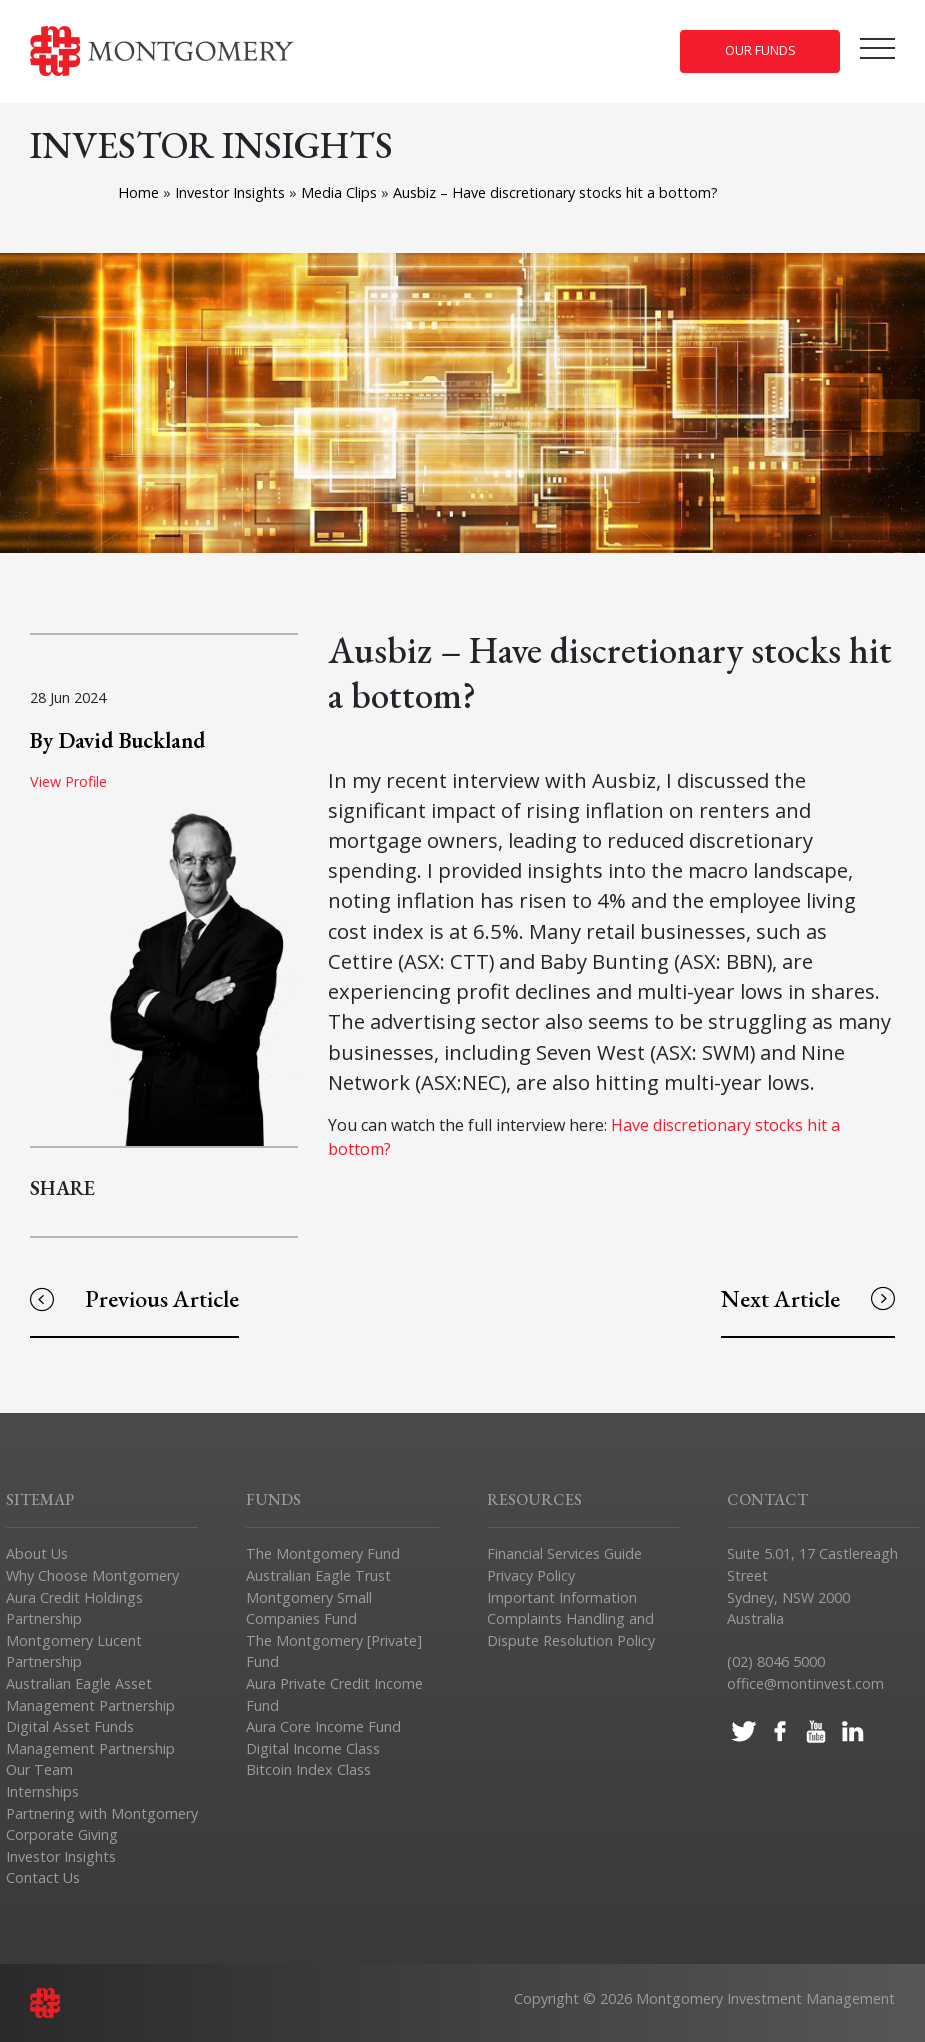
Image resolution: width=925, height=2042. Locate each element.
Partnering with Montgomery (102, 1813)
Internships (42, 1791)
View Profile (68, 781)
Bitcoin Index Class (308, 1769)
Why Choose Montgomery (92, 1575)
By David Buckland (118, 740)
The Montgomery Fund (323, 1553)
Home (138, 192)
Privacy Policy (531, 1575)
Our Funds (760, 50)
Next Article (808, 1298)
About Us (37, 1553)
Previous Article (134, 1298)
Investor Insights (232, 192)
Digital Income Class (313, 1748)
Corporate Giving (62, 1834)
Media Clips (341, 192)
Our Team (39, 1769)
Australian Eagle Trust (318, 1575)
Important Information (562, 1597)
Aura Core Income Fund (323, 1726)
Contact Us (43, 1877)
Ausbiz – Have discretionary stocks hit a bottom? (555, 192)
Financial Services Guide (564, 1553)
